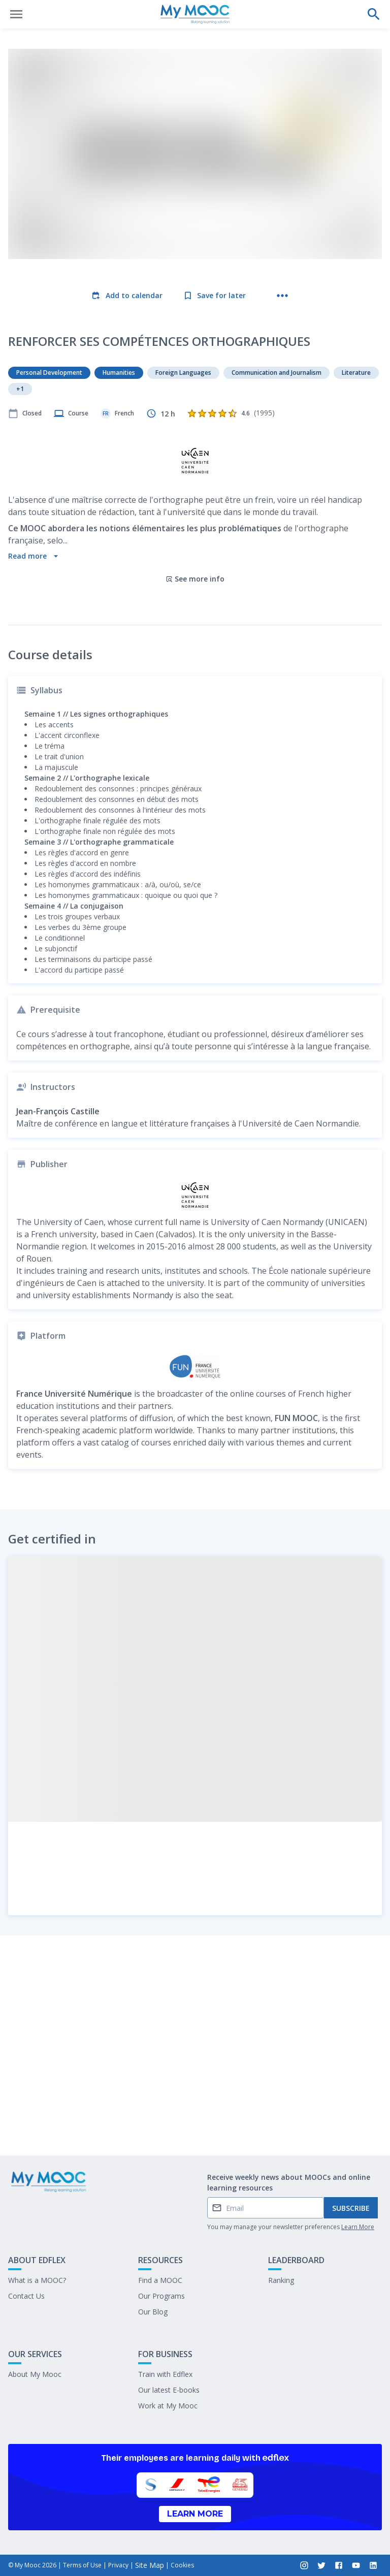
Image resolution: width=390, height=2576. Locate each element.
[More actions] (282, 295)
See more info (195, 491)
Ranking (281, 2280)
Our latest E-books (169, 2390)
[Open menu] (16, 14)
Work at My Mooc (168, 2405)
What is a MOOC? (37, 2280)
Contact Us (26, 2296)
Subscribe (351, 2208)
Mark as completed (195, 2121)
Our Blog (153, 2311)
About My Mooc (34, 2374)
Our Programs (161, 2296)
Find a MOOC (160, 2280)
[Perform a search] (374, 14)
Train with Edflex (165, 2374)
